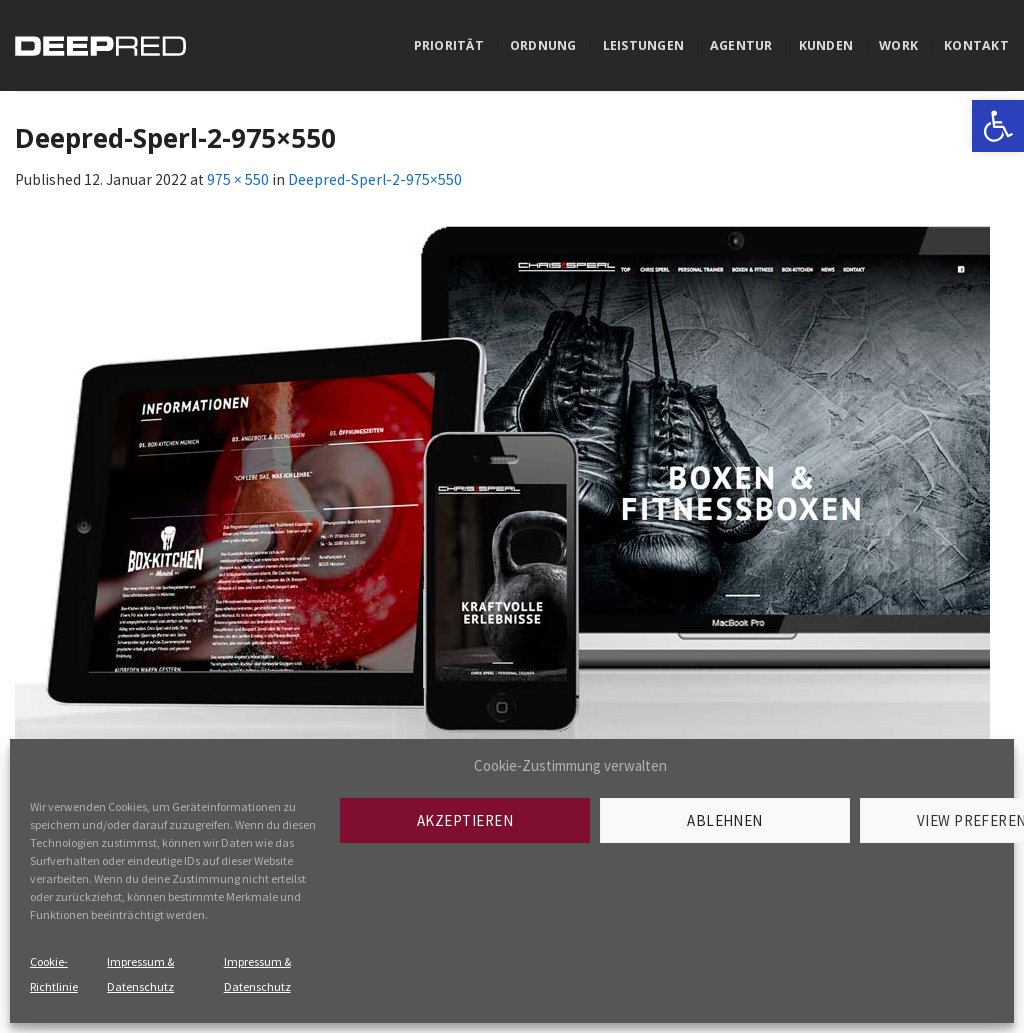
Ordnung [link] (543, 45)
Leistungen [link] (643, 45)
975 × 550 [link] (238, 179)
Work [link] (898, 45)
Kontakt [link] (976, 45)
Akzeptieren (465, 820)
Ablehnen (725, 820)
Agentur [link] (741, 45)
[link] (998, 126)
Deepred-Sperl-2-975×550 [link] (375, 179)
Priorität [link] (449, 45)
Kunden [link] (826, 45)
